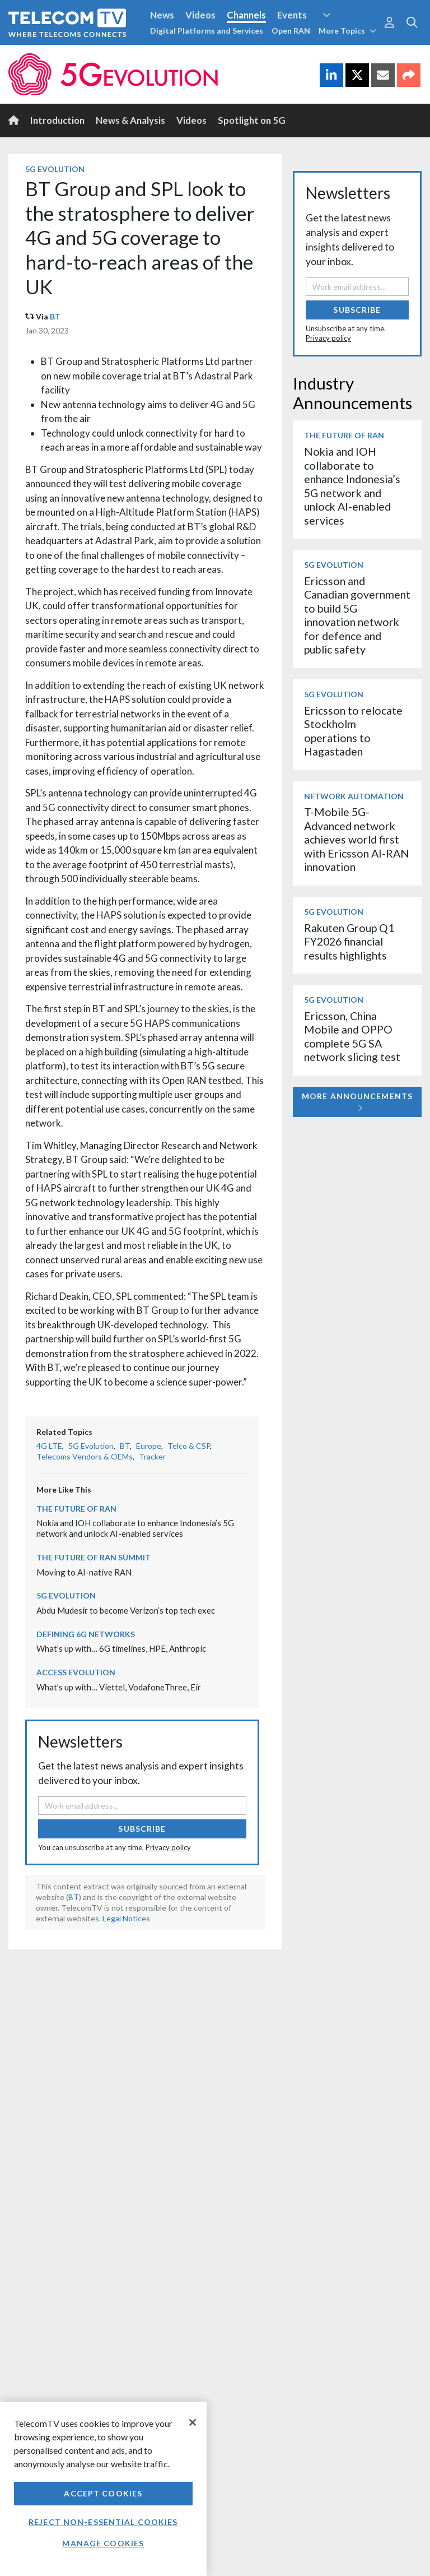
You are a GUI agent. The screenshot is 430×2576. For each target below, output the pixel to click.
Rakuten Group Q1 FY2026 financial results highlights (349, 941)
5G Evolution (55, 169)
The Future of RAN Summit (93, 1557)
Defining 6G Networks (85, 1634)
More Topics (347, 30)
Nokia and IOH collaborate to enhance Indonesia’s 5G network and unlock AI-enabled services (135, 1528)
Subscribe (142, 1828)
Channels (246, 15)
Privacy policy (168, 1847)
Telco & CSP (188, 1446)
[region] (103, 2489)
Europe (148, 1446)
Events (292, 15)
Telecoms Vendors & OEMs (84, 1456)
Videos (200, 15)
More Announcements (357, 1101)
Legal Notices (126, 1918)
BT (55, 316)
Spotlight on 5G (252, 120)
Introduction (57, 120)
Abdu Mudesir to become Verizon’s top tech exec (125, 1610)
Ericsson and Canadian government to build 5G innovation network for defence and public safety (357, 615)
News (162, 15)
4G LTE (49, 1446)
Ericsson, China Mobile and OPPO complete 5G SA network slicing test (352, 1036)
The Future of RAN (76, 1508)
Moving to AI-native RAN (84, 1572)
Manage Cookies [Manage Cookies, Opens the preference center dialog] (103, 2543)
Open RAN (291, 30)
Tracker (152, 1456)
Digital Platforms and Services (206, 30)
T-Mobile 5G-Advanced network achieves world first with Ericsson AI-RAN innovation (356, 839)
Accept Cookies (103, 2493)
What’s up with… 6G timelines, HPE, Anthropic (121, 1648)
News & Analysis (130, 120)
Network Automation (354, 796)
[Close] (192, 2422)
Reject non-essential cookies (103, 2522)
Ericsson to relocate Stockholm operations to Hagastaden (353, 731)
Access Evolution (75, 1672)
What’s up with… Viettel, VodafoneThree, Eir (118, 1687)
